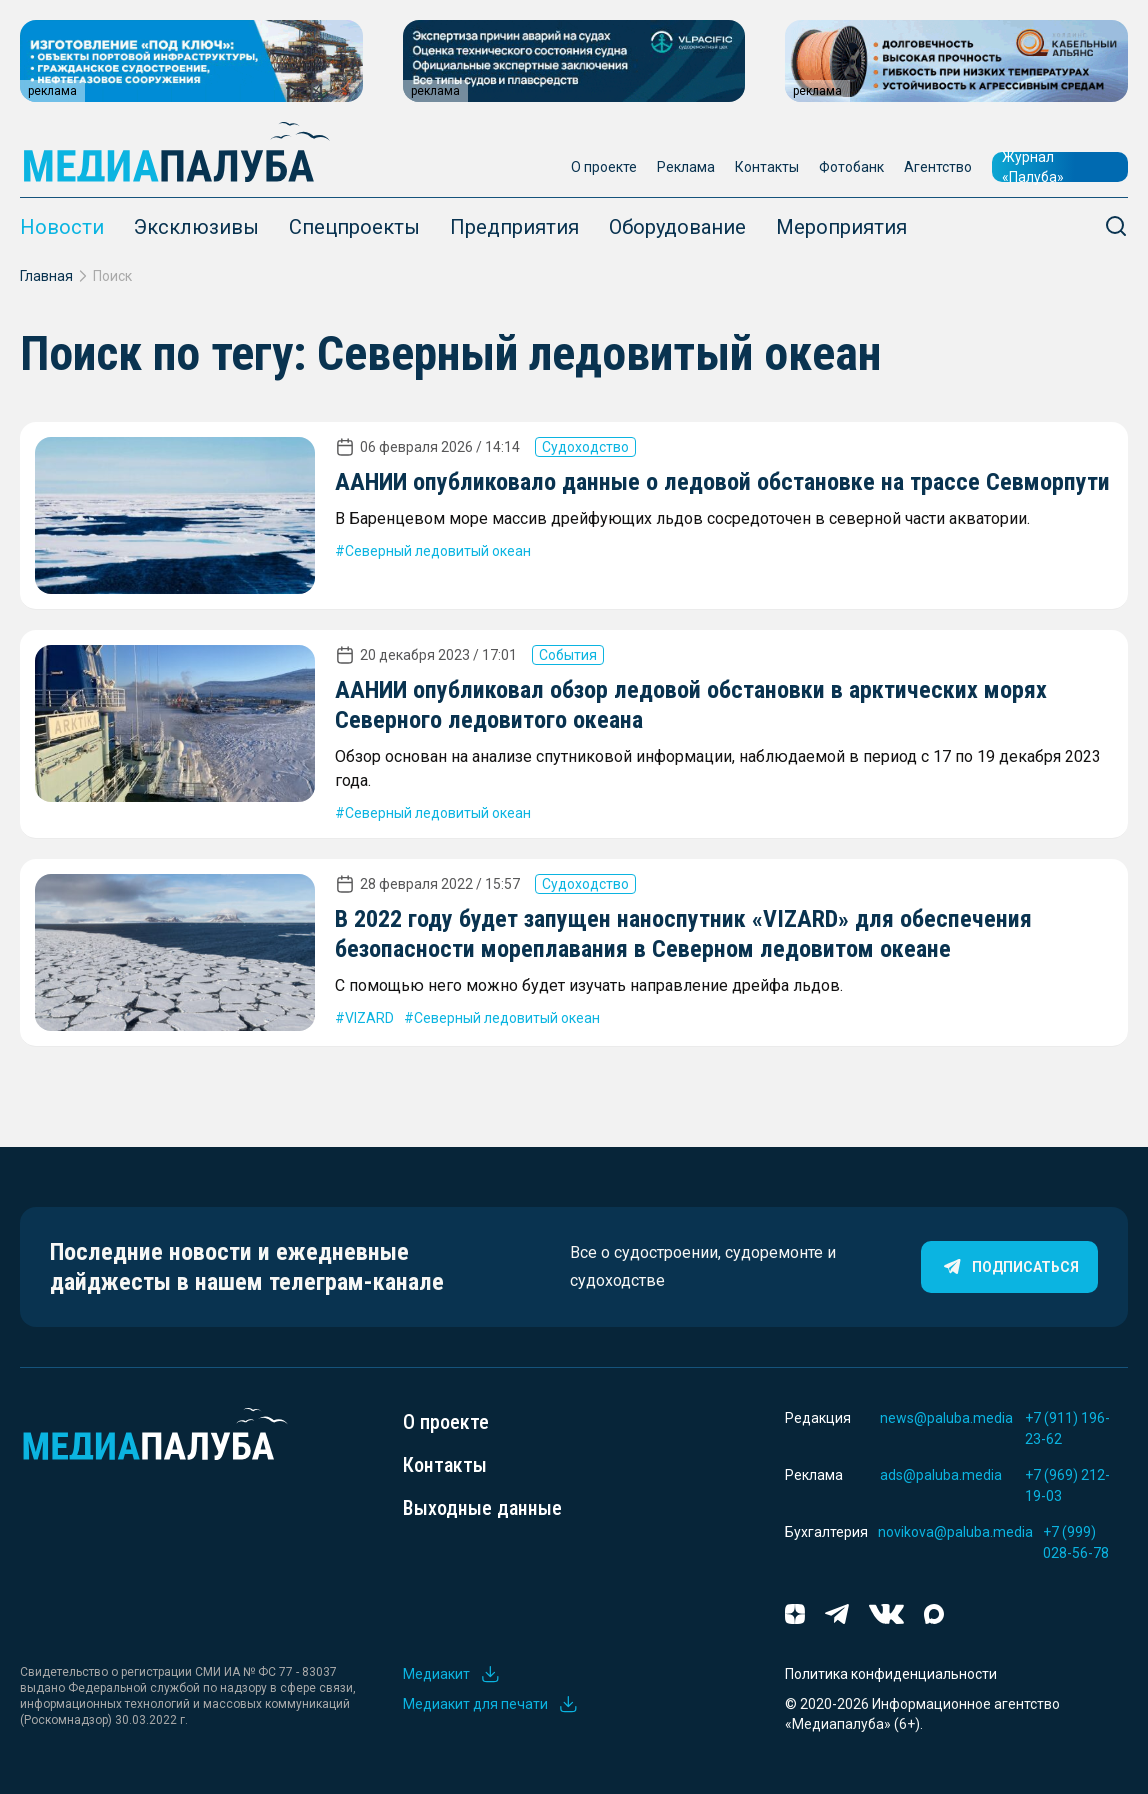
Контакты (767, 167)
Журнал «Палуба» (1033, 167)
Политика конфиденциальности (891, 1674)
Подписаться (1009, 1267)
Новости (62, 227)
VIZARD (369, 1018)
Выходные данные (482, 1508)
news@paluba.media (946, 1418)
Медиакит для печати (491, 1704)
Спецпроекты (354, 227)
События (568, 655)
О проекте (604, 167)
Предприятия (514, 227)
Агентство (938, 167)
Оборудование (677, 227)
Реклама (686, 167)
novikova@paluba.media (955, 1532)
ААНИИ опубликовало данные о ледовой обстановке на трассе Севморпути (722, 482)
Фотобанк (851, 167)
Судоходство (585, 447)
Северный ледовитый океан (438, 551)
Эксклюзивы (196, 227)
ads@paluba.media (941, 1475)
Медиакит (452, 1674)
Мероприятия (841, 227)
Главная (46, 276)
